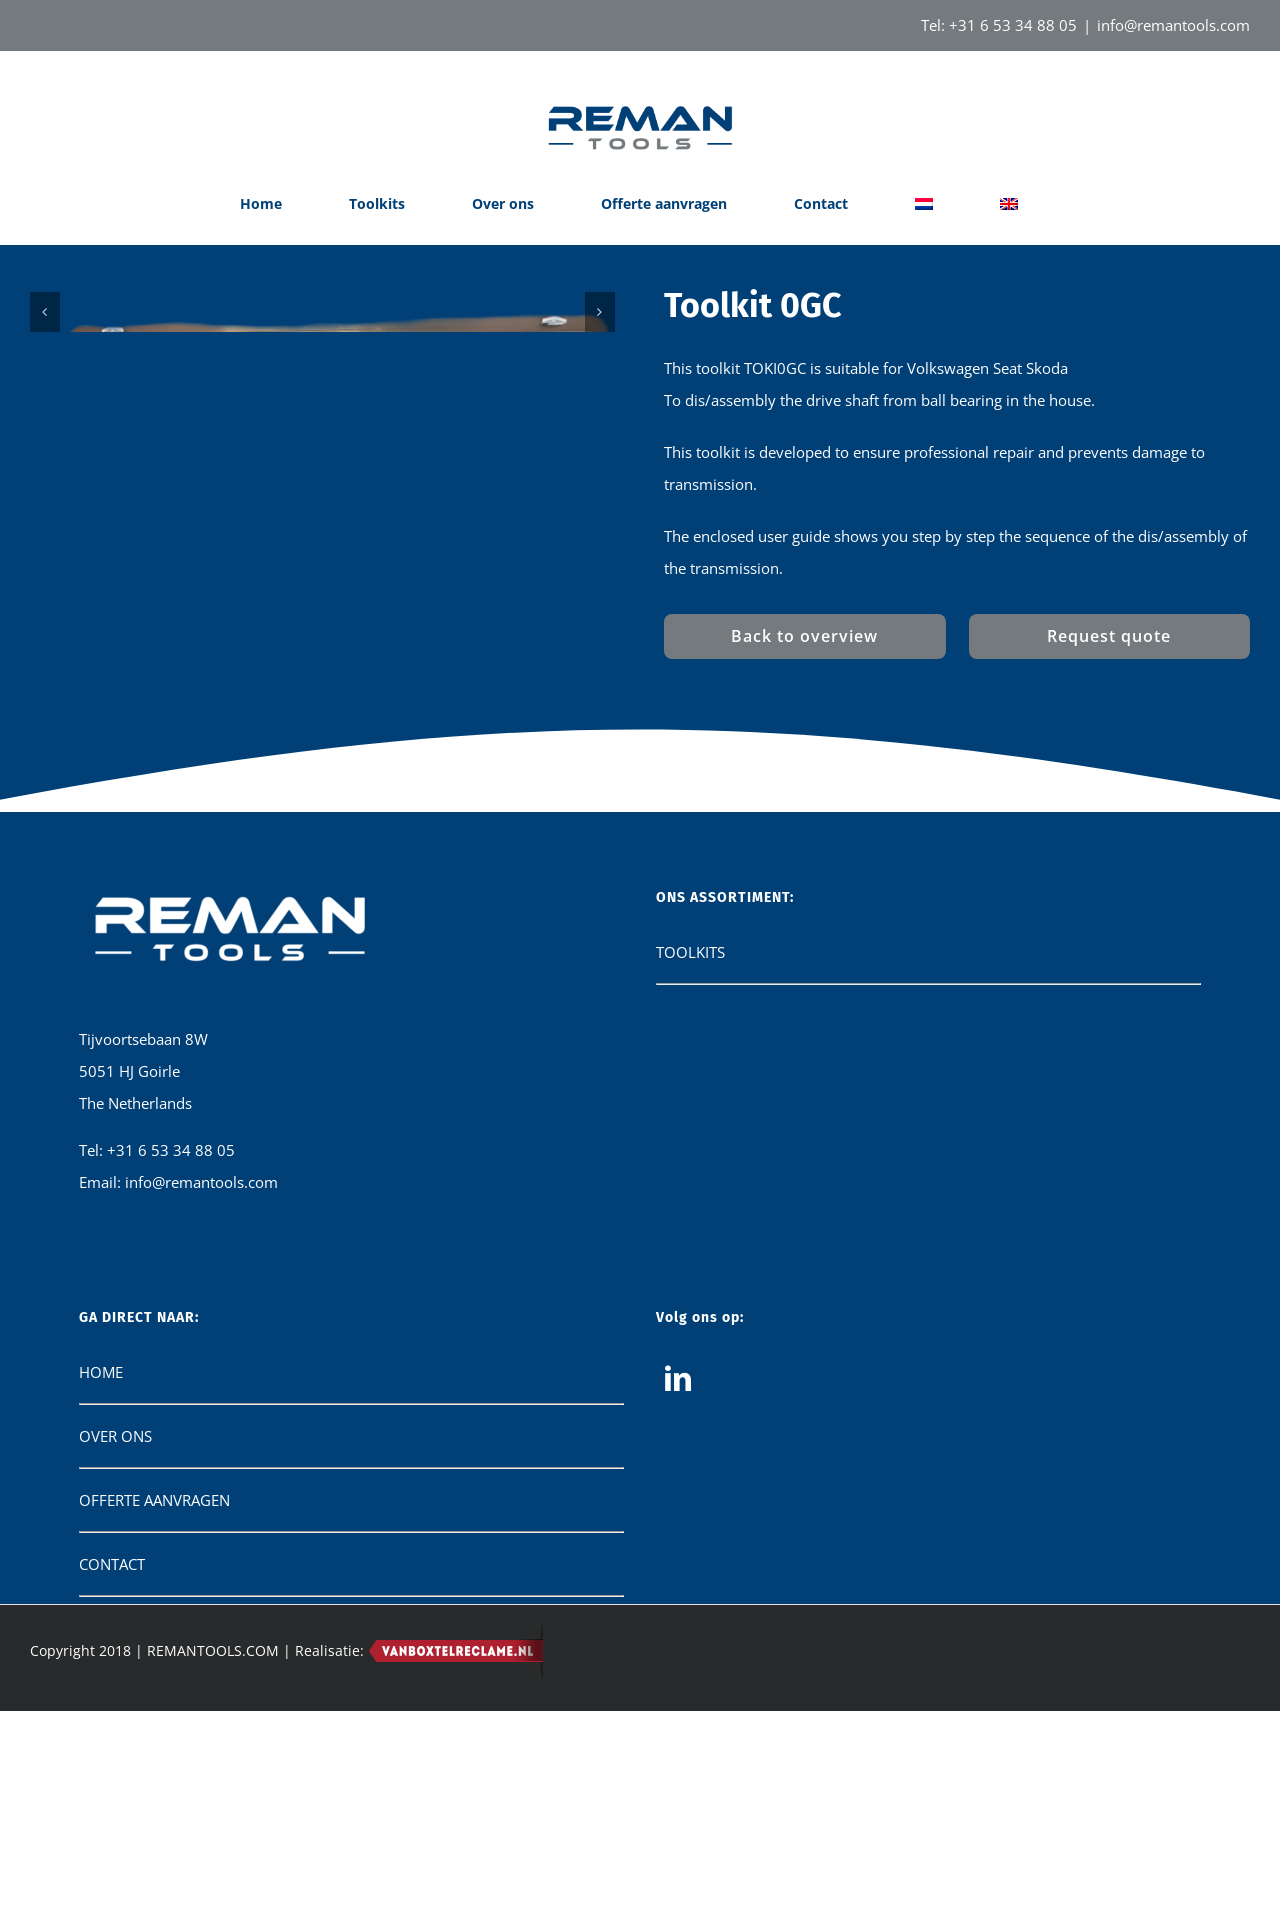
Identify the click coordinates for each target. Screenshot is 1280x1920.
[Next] (600, 671)
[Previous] (45, 671)
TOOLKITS (690, 1382)
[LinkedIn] (678, 1808)
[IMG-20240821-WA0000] (322, 668)
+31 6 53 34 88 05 (1013, 25)
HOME (101, 1802)
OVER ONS (115, 1866)
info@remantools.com (1173, 25)
